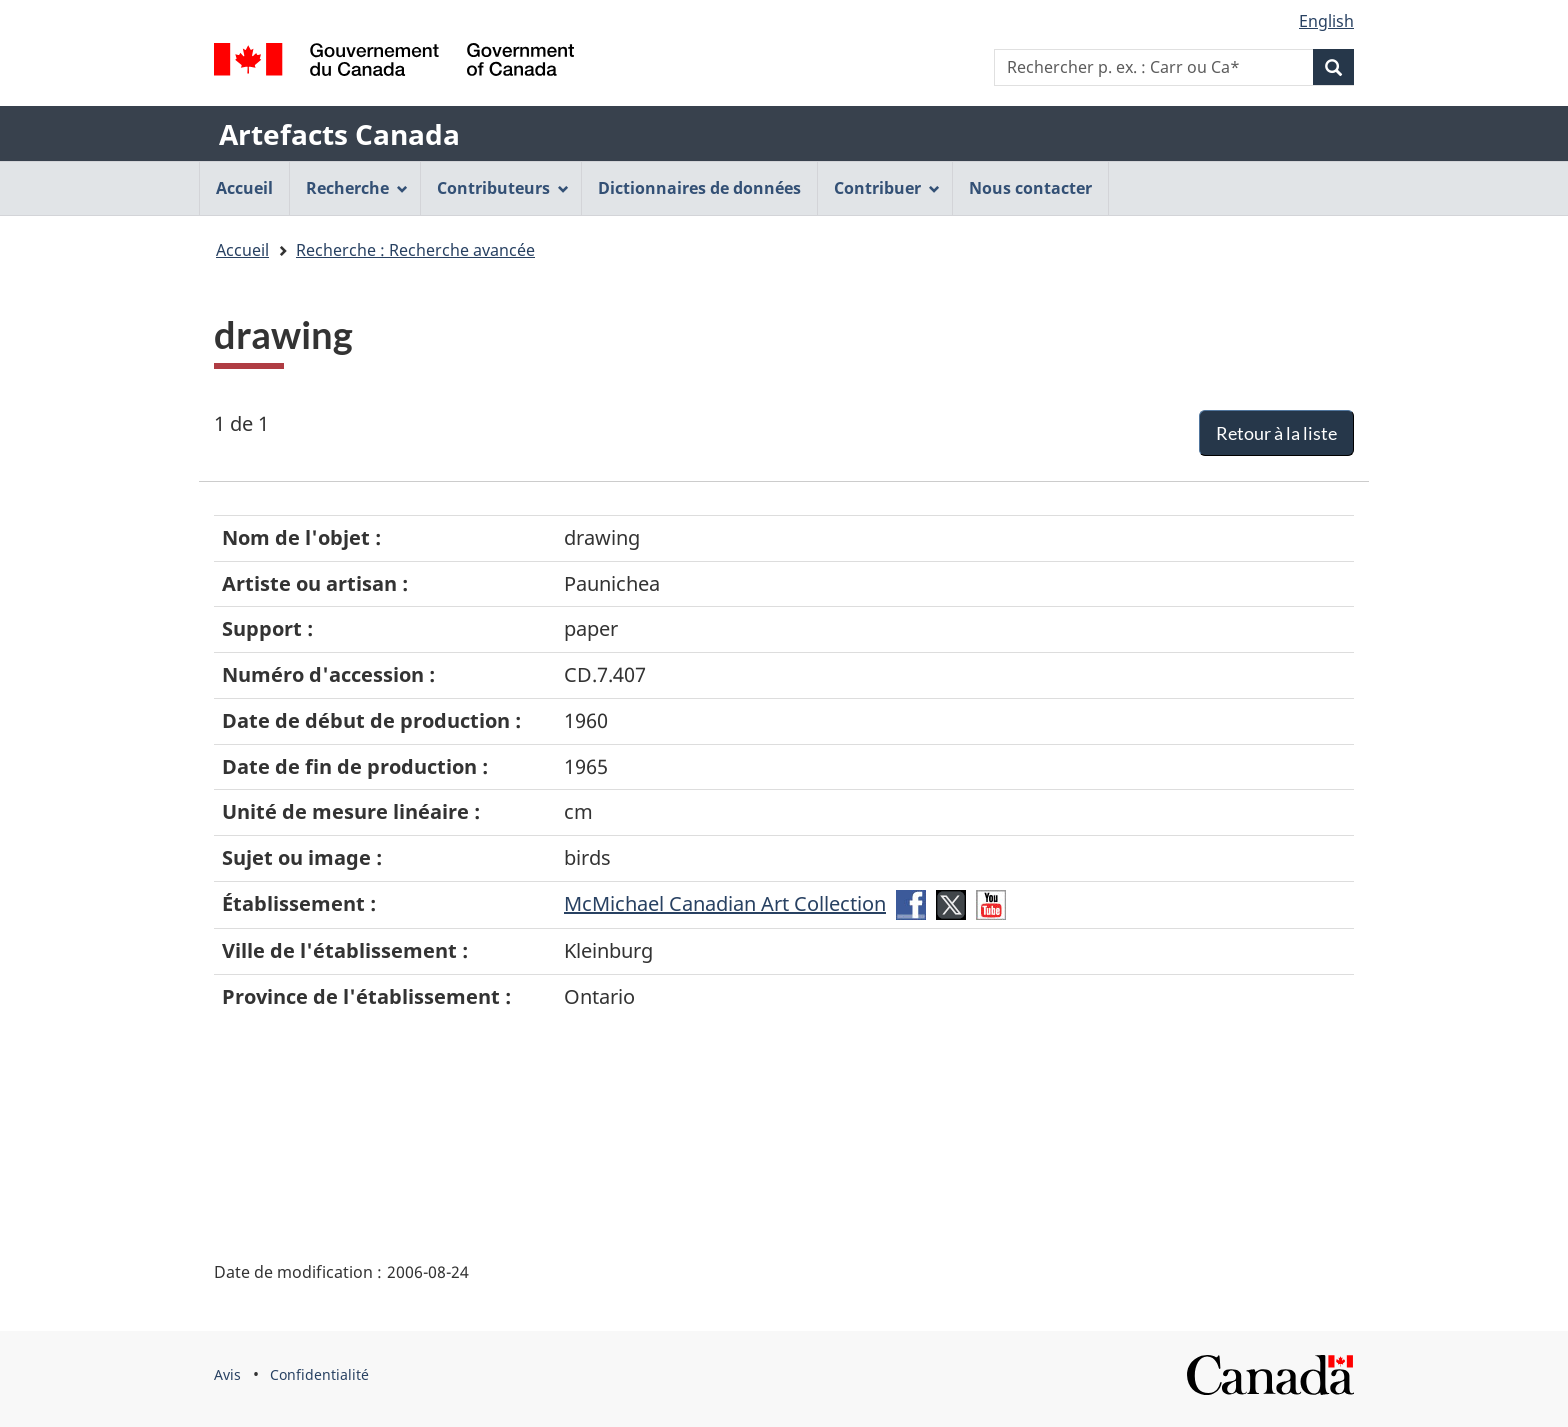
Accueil (242, 250)
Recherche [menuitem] (357, 188)
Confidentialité (319, 1374)
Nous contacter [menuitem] (1030, 188)
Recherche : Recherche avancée (415, 250)
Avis (227, 1374)
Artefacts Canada (339, 134)
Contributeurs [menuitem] (503, 188)
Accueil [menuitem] (244, 188)
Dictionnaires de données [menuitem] (699, 188)
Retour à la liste (1276, 433)
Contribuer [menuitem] (887, 188)
